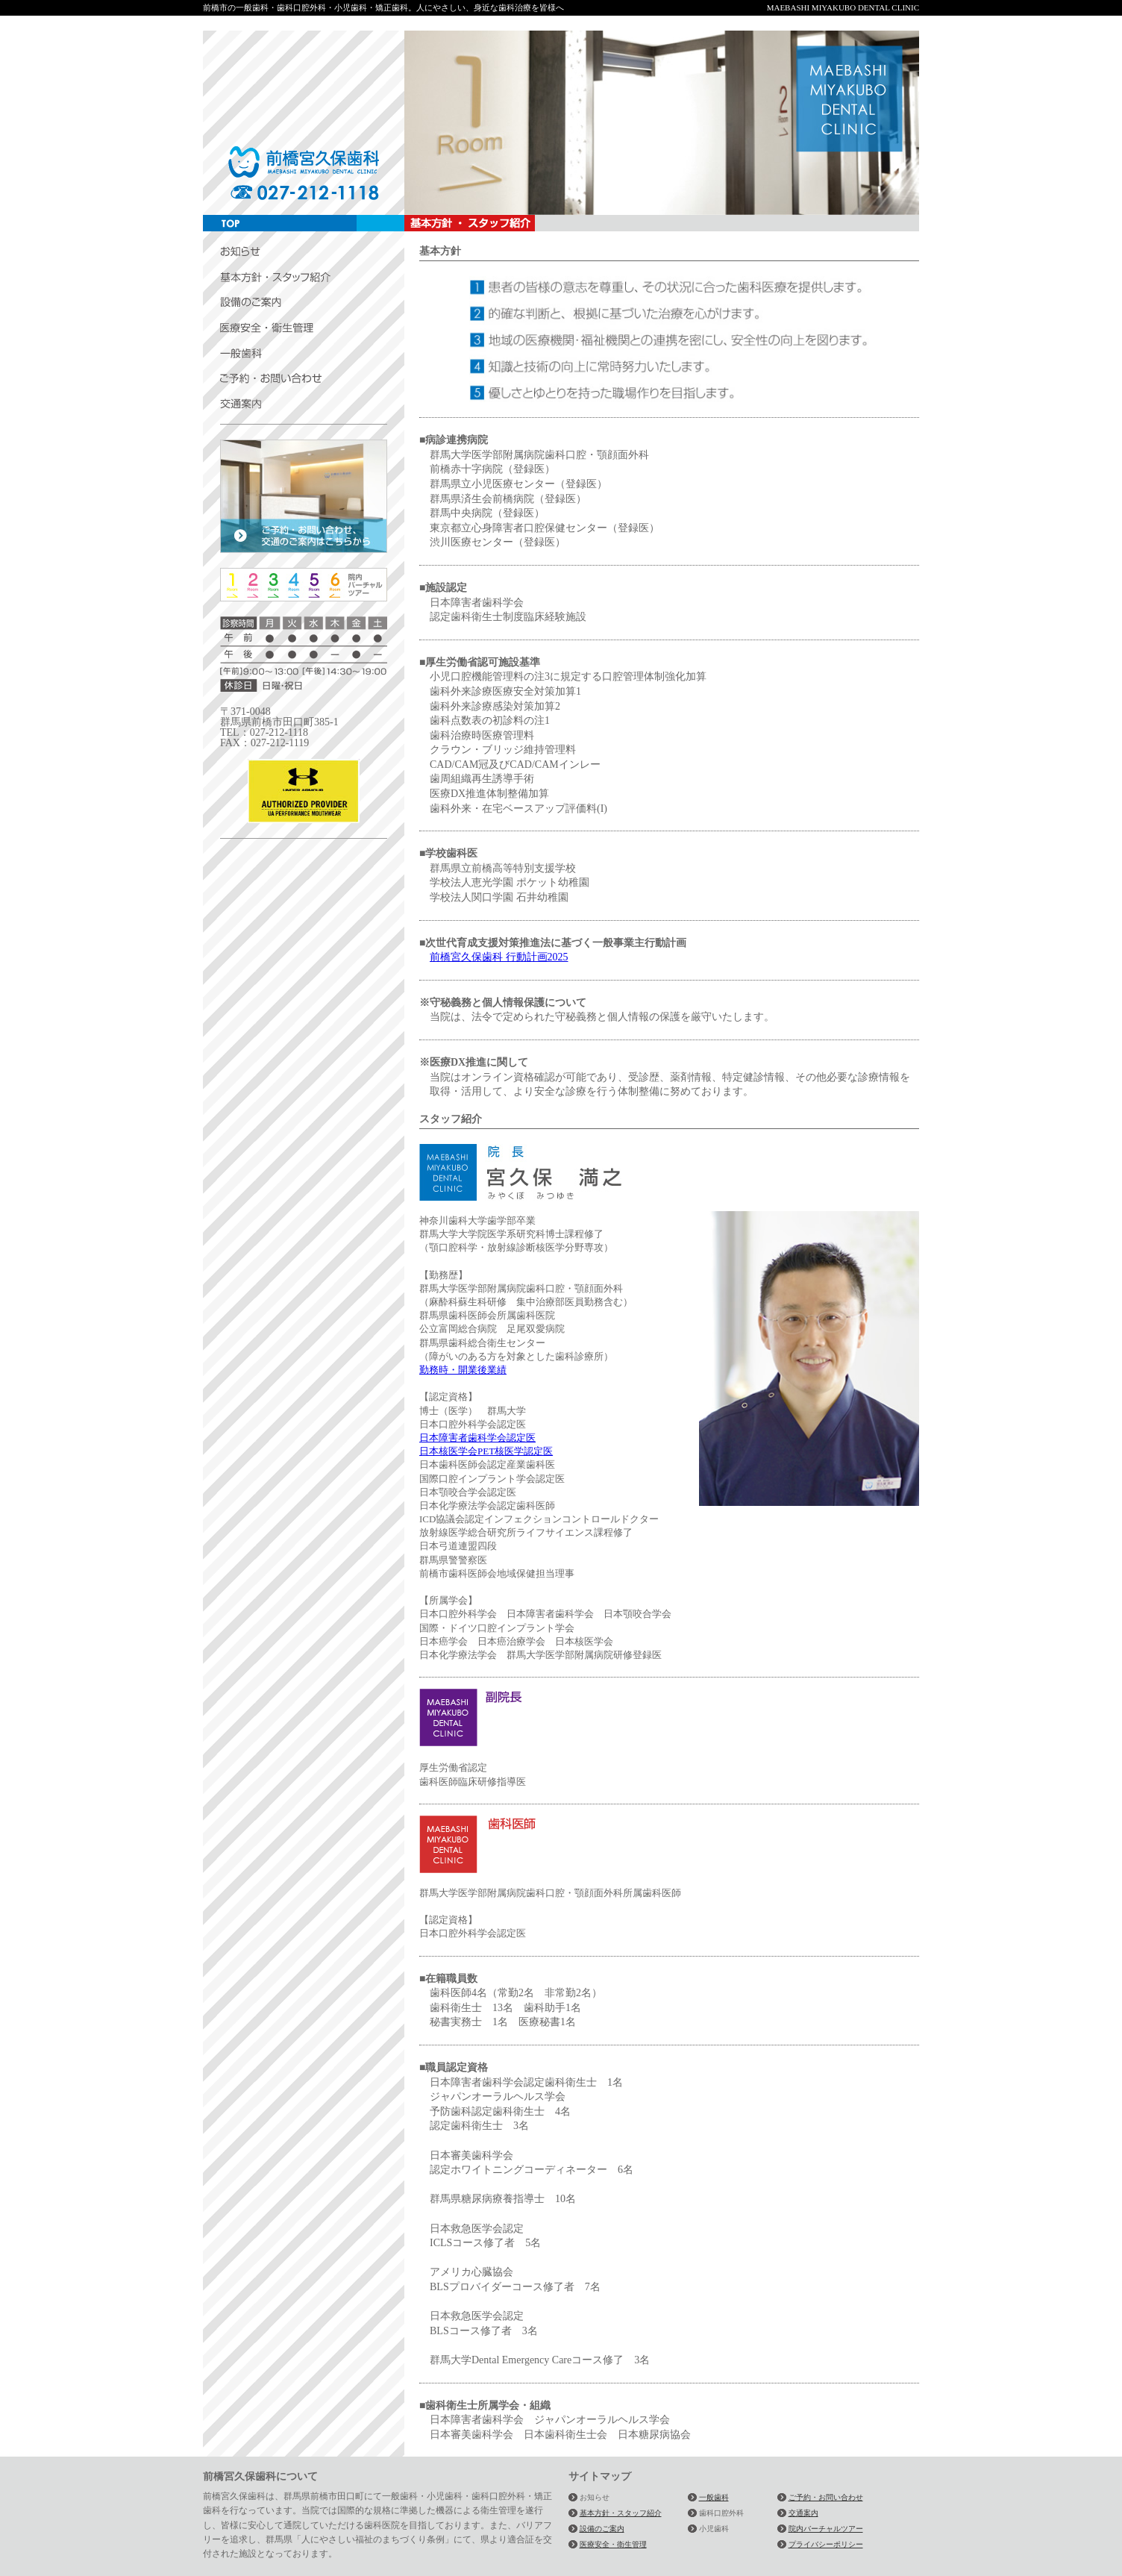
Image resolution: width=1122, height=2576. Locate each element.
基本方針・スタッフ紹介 (621, 2513)
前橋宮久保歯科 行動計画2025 (499, 957)
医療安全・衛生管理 (613, 2544)
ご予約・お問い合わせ (826, 2497)
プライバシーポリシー (826, 2544)
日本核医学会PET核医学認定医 (486, 1451)
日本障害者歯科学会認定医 (477, 1437)
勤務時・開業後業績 (463, 1369)
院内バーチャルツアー (826, 2529)
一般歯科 (714, 2497)
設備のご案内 (602, 2529)
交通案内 (803, 2513)
